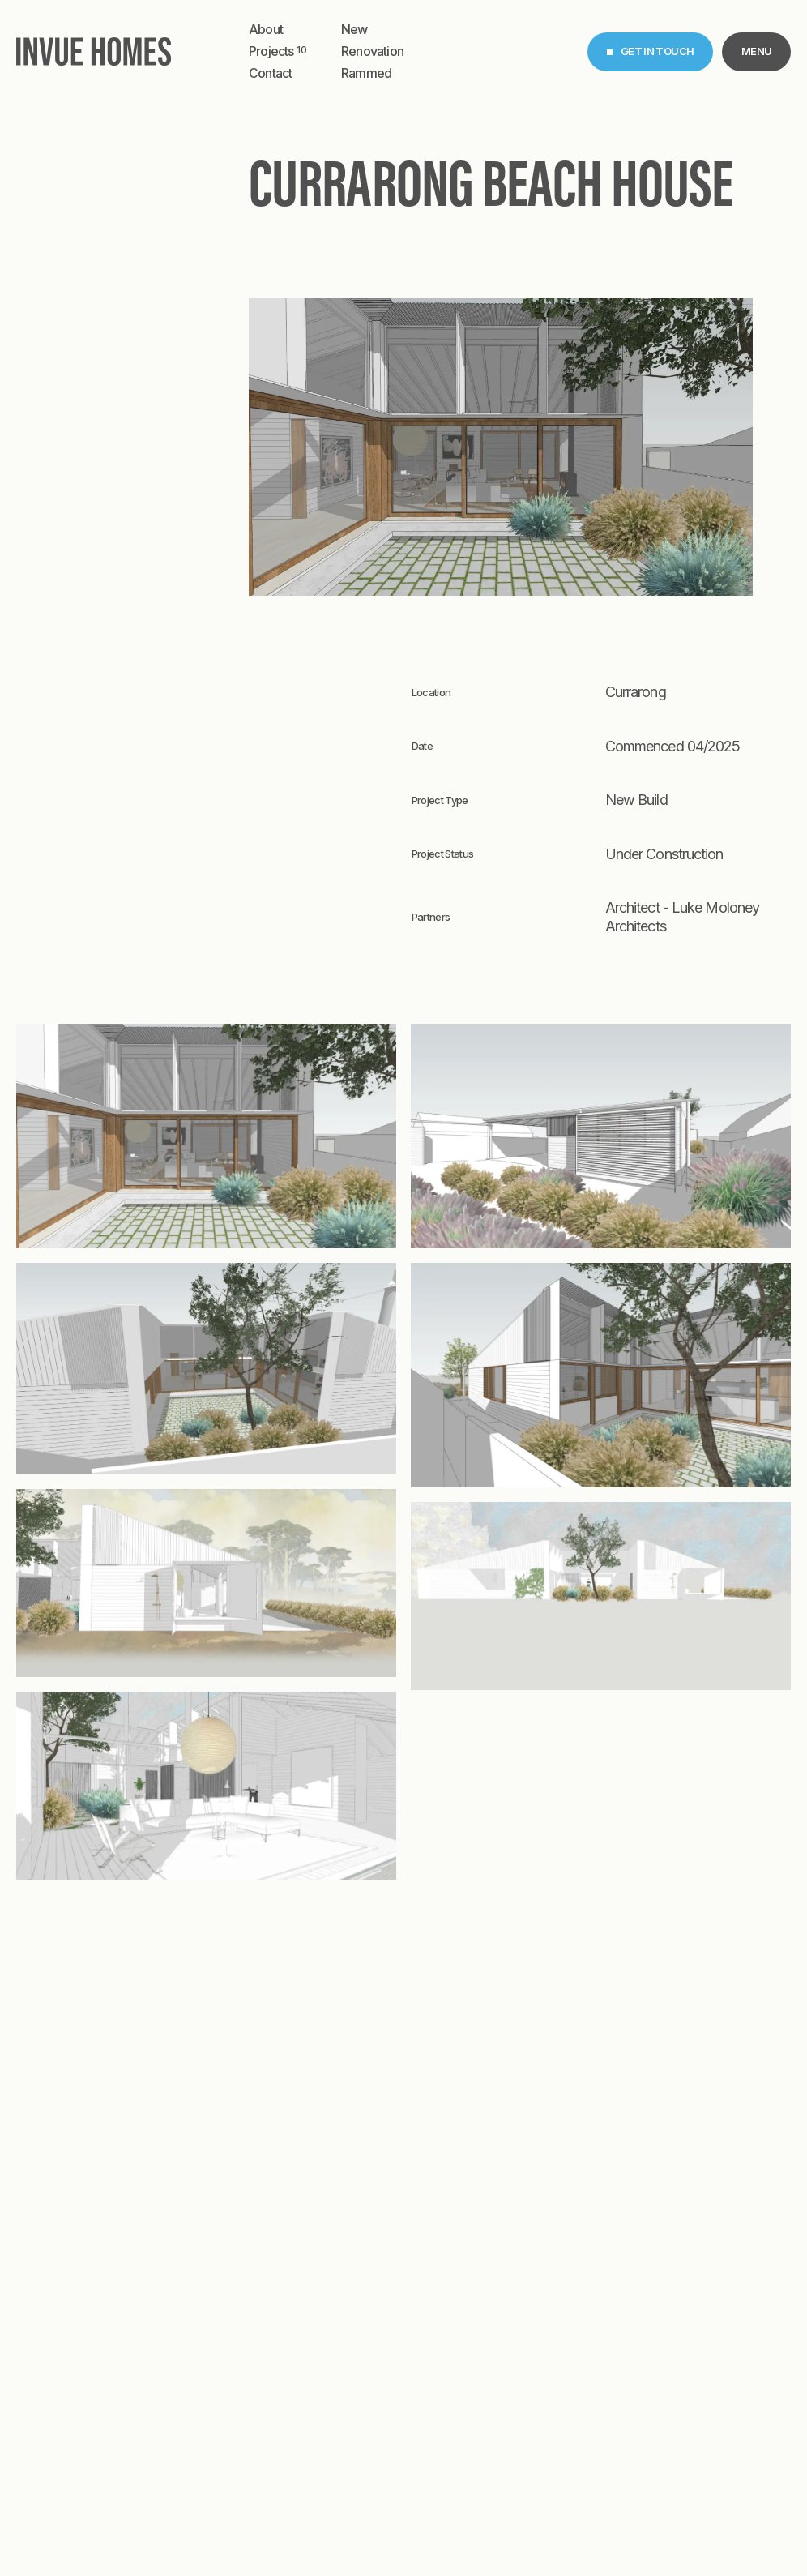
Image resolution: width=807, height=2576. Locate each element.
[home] (93, 51)
